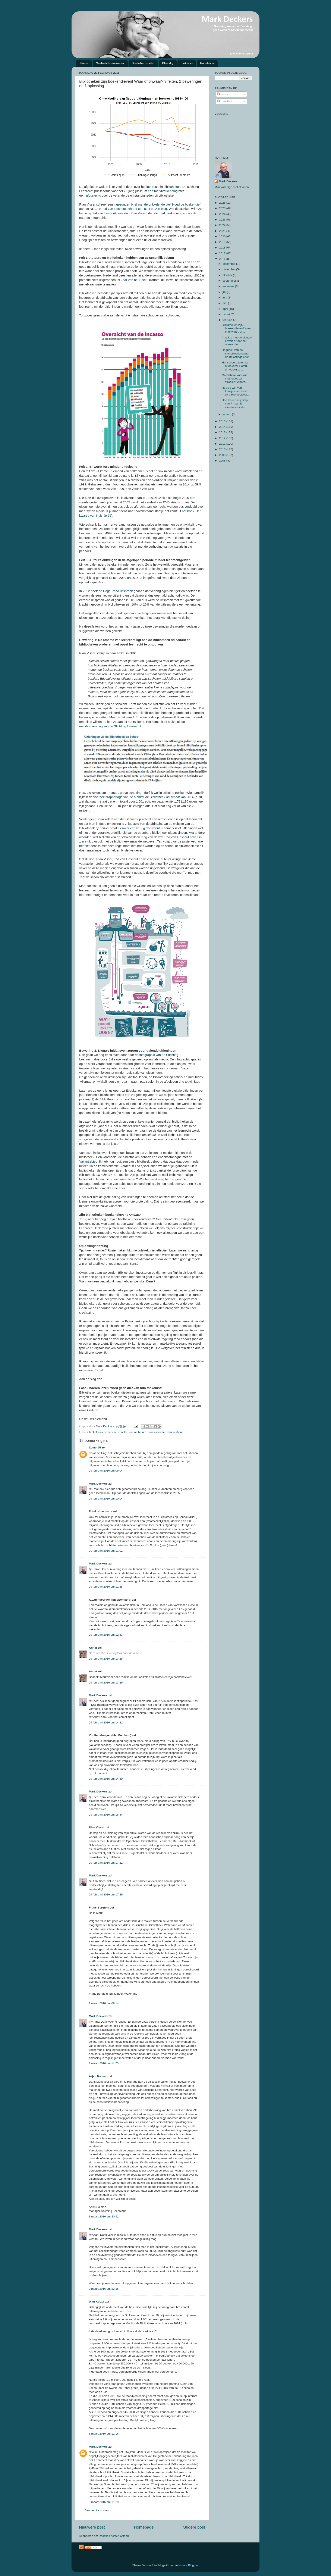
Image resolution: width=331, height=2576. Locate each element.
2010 (222, 449)
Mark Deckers (98, 1483)
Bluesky (167, 63)
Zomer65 (95, 1447)
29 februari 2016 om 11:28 (106, 1586)
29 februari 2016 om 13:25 (106, 1658)
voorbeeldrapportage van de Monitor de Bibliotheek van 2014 (143, 797)
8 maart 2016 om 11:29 (104, 2502)
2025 (222, 208)
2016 (222, 258)
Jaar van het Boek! (134, 280)
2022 (222, 225)
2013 (222, 432)
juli (225, 292)
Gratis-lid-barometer (110, 63)
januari (227, 414)
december (229, 263)
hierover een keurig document (139, 828)
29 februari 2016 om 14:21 (106, 1722)
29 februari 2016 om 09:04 (106, 1470)
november (229, 269)
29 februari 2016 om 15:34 (106, 1814)
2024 (222, 214)
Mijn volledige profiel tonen (232, 187)
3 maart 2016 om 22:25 (104, 2288)
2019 (222, 242)
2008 (222, 460)
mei (225, 303)
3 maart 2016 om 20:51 (104, 2216)
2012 (222, 438)
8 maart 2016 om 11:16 (104, 2433)
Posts (222, 94)
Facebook (207, 63)
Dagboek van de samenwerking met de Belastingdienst (235, 353)
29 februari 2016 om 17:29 (106, 1894)
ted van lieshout (173, 1432)
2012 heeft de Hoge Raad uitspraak (108, 591)
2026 (222, 202)
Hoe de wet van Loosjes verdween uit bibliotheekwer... (236, 391)
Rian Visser (96, 1827)
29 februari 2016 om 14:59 (106, 1778)
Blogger (193, 2565)
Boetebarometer (143, 63)
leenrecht (135, 1432)
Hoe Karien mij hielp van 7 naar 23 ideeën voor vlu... (235, 403)
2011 (222, 443)
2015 (222, 421)
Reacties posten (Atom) (114, 2536)
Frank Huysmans (100, 1511)
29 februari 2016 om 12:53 (106, 1634)
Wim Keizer (96, 2301)
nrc (144, 1432)
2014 (222, 426)
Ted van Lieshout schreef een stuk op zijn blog (134, 208)
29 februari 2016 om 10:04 (106, 1498)
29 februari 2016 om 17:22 (106, 1862)
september (230, 280)
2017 (222, 253)
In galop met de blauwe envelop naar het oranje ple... (237, 341)
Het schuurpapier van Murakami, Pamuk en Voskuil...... (235, 366)
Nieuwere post (92, 2527)
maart (227, 314)
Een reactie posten (97, 2510)
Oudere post (194, 2527)
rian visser (154, 1432)
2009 (222, 455)
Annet (93, 1647)
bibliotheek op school (102, 1432)
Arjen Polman (98, 2076)
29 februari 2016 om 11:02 (106, 1550)
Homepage (144, 2527)
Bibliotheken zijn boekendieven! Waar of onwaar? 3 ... (236, 328)
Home (84, 63)
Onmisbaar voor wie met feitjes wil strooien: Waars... (235, 378)
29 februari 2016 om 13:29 (106, 1682)
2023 (222, 219)
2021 (222, 230)
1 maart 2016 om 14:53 (104, 2063)
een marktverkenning (163, 191)
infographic (93, 195)
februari (228, 320)
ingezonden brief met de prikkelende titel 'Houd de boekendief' (157, 204)
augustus (229, 286)
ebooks (122, 1432)
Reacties (224, 101)
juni (225, 297)
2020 (222, 236)
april (226, 308)
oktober (228, 275)
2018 (222, 247)
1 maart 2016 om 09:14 (104, 2003)
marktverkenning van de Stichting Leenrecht (110, 726)
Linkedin (187, 63)
